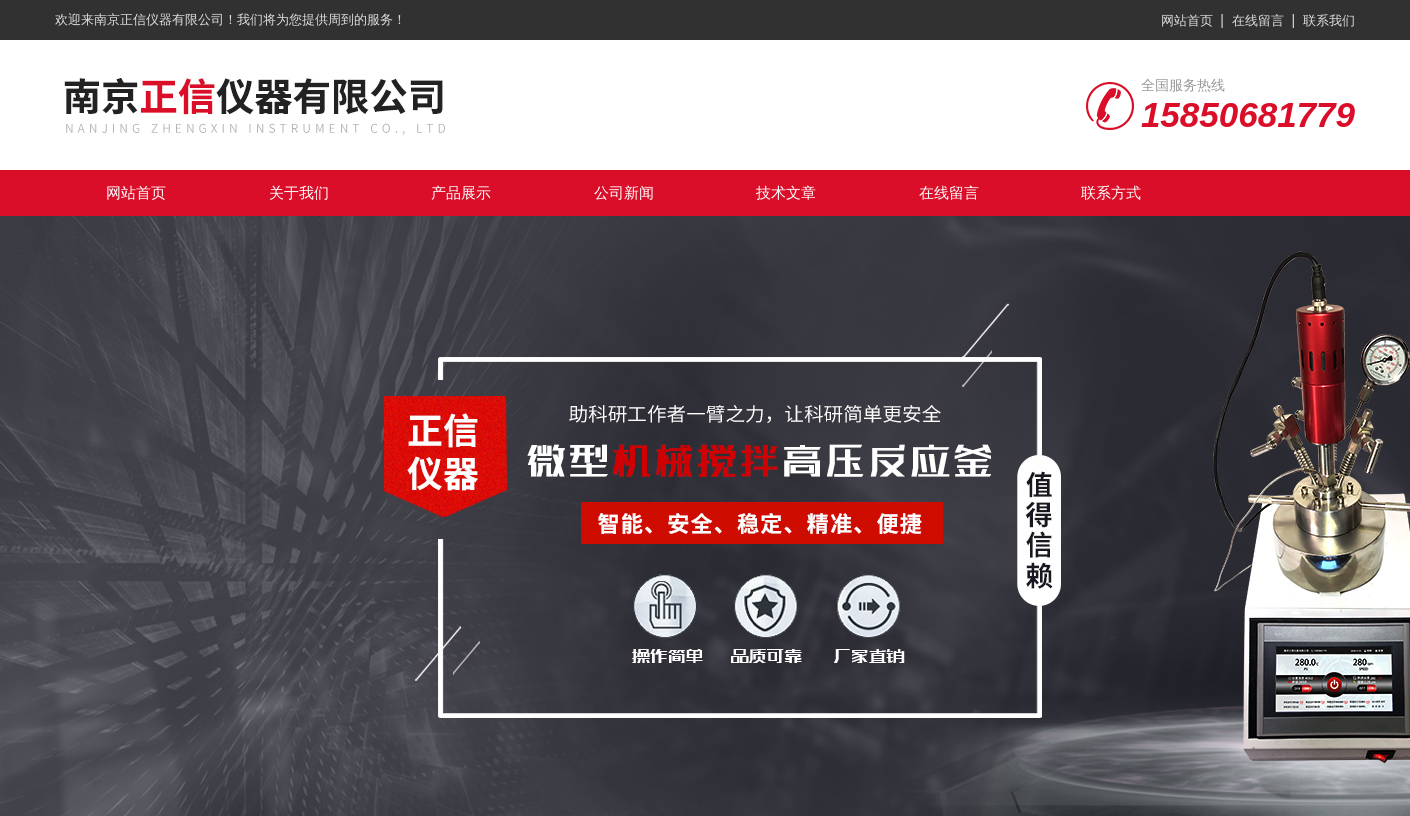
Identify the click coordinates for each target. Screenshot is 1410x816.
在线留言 (1258, 20)
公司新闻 (624, 192)
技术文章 (786, 192)
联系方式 (1111, 192)
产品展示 (461, 192)
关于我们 (299, 192)
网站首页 (1187, 20)
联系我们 (1329, 20)
